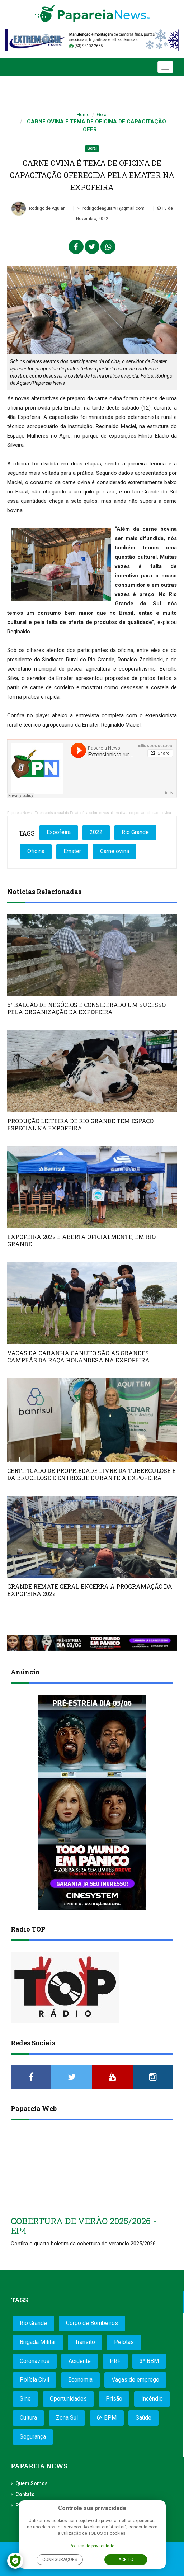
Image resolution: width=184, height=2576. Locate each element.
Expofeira (59, 832)
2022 (96, 832)
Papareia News (19, 813)
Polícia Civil (34, 2379)
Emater (72, 851)
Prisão (114, 2398)
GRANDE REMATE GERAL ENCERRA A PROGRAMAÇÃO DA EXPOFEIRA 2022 (89, 1590)
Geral (102, 114)
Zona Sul (67, 2417)
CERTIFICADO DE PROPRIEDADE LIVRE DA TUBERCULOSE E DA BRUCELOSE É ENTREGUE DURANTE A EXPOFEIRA (91, 1474)
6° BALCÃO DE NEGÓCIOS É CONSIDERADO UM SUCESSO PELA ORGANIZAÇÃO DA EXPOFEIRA (86, 1008)
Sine (25, 2398)
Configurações (59, 2559)
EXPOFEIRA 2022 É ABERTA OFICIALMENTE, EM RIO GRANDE (81, 1240)
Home (83, 114)
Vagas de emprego (135, 2379)
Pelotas (124, 2342)
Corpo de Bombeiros (92, 2323)
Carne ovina (114, 851)
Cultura (28, 2417)
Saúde (143, 2417)
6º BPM (107, 2417)
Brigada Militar (38, 2342)
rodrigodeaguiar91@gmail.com (111, 208)
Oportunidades (68, 2398)
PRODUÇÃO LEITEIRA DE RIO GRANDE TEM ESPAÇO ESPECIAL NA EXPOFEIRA (80, 1124)
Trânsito (85, 2342)
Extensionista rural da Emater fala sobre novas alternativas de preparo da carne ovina (102, 813)
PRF (115, 2361)
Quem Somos (31, 2483)
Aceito (125, 2559)
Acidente (80, 2361)
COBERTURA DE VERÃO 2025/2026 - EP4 (83, 2225)
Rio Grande (135, 832)
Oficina (35, 851)
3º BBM (149, 2361)
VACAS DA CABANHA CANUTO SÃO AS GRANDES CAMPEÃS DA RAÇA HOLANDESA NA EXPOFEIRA (78, 1356)
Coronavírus (34, 2361)
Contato (25, 2494)
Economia (80, 2379)
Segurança (33, 2436)
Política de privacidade (92, 2545)
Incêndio (152, 2398)
